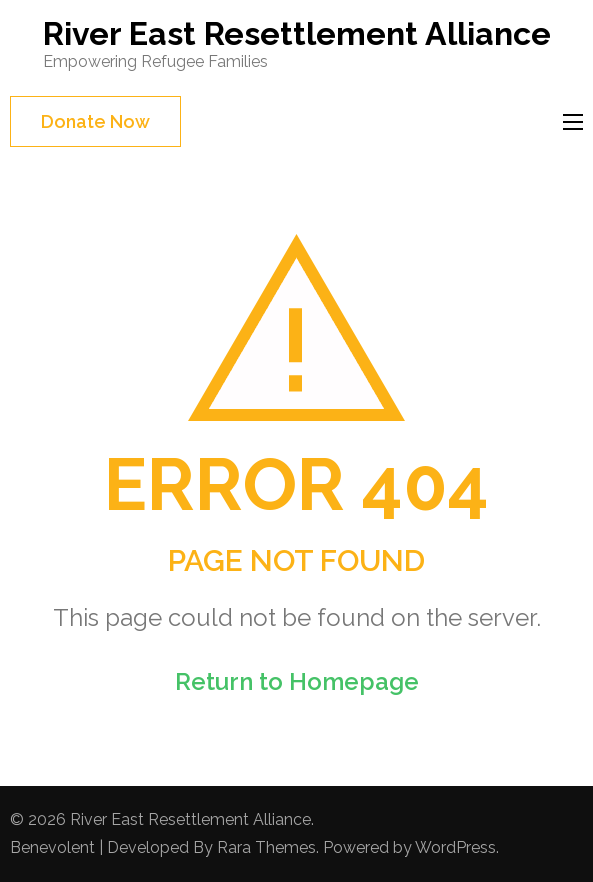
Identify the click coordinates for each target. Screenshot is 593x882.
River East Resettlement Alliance (297, 33)
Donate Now (95, 121)
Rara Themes (266, 847)
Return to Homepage (297, 681)
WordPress (455, 847)
